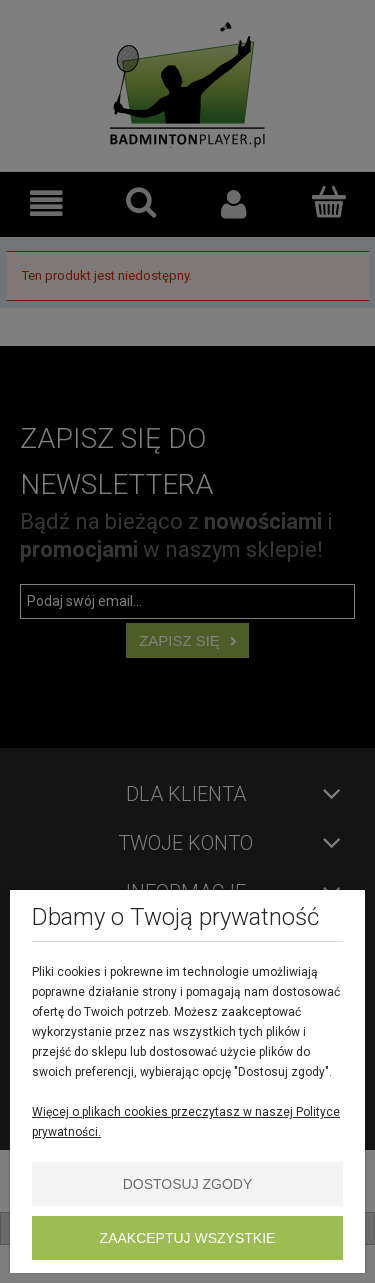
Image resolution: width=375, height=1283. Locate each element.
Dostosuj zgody (188, 1184)
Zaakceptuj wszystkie (188, 1238)
